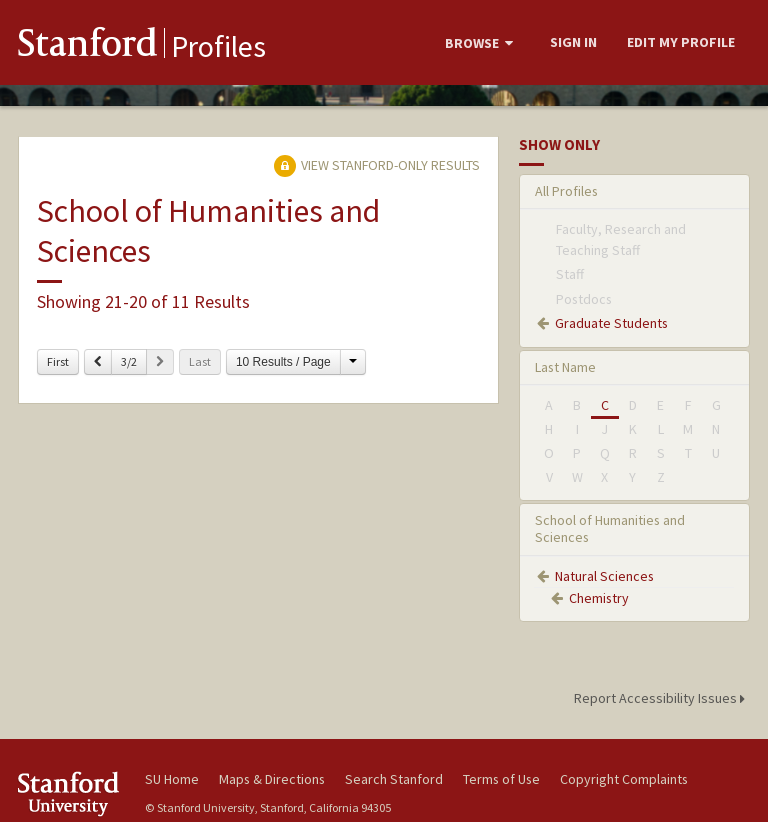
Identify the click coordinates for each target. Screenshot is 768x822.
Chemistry (599, 598)
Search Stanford (394, 779)
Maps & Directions (272, 779)
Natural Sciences (604, 576)
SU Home (172, 779)
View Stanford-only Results (377, 165)
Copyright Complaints (624, 779)
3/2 (129, 361)
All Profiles (566, 191)
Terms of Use (501, 779)
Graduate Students (611, 323)
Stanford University (70, 793)
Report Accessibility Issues (662, 698)
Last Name (565, 367)
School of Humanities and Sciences (610, 528)
